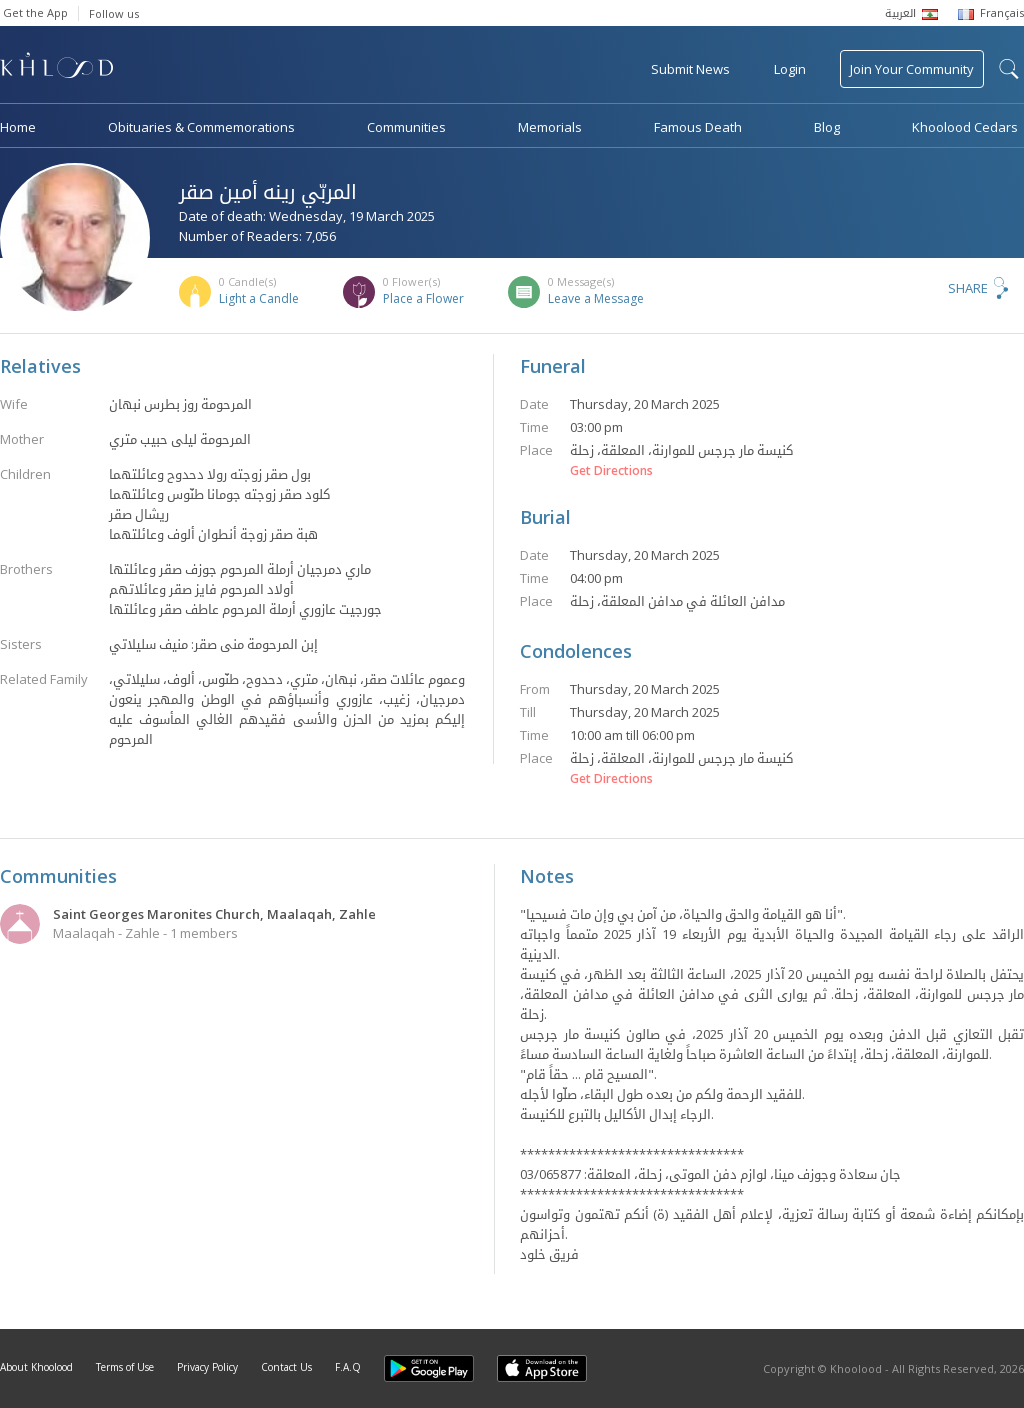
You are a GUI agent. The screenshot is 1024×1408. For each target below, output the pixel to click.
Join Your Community (912, 69)
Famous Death (698, 127)
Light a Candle (259, 298)
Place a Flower (423, 298)
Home (18, 127)
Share (968, 288)
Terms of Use (125, 1367)
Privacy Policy (207, 1367)
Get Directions (611, 471)
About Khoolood (36, 1367)
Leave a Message (596, 298)
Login (790, 69)
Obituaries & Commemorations (201, 127)
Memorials (550, 127)
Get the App (35, 12)
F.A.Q (348, 1367)
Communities (406, 127)
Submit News (690, 69)
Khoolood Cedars (965, 127)
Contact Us (286, 1367)
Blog (827, 127)
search (1009, 69)
